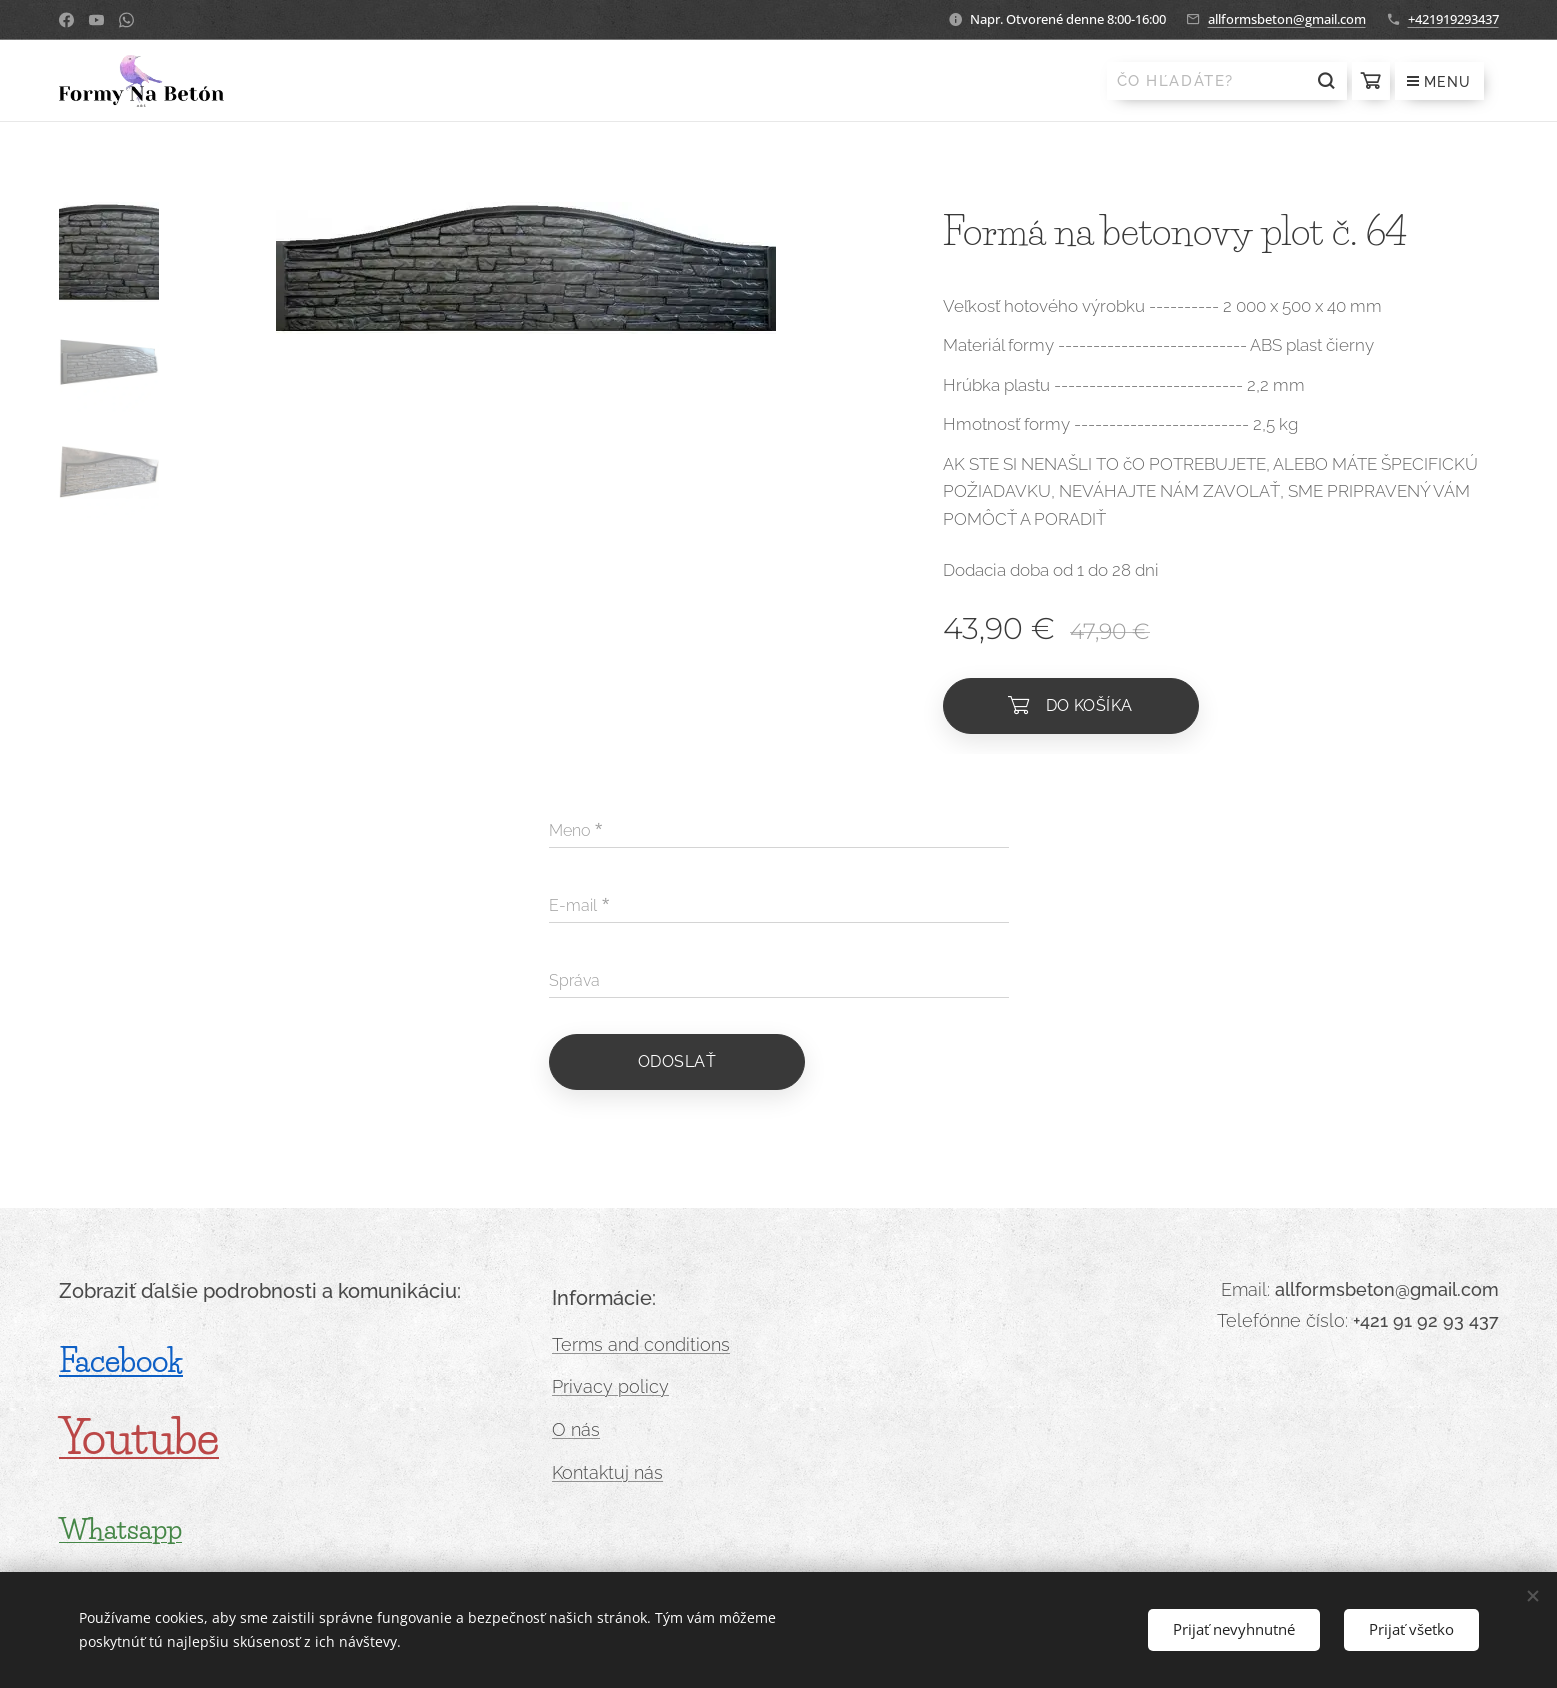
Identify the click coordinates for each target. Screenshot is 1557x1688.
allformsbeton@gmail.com (1287, 19)
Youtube (139, 1438)
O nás (576, 1429)
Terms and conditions (641, 1344)
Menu (1439, 82)
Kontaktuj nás (607, 1472)
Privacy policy (610, 1387)
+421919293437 (1453, 19)
